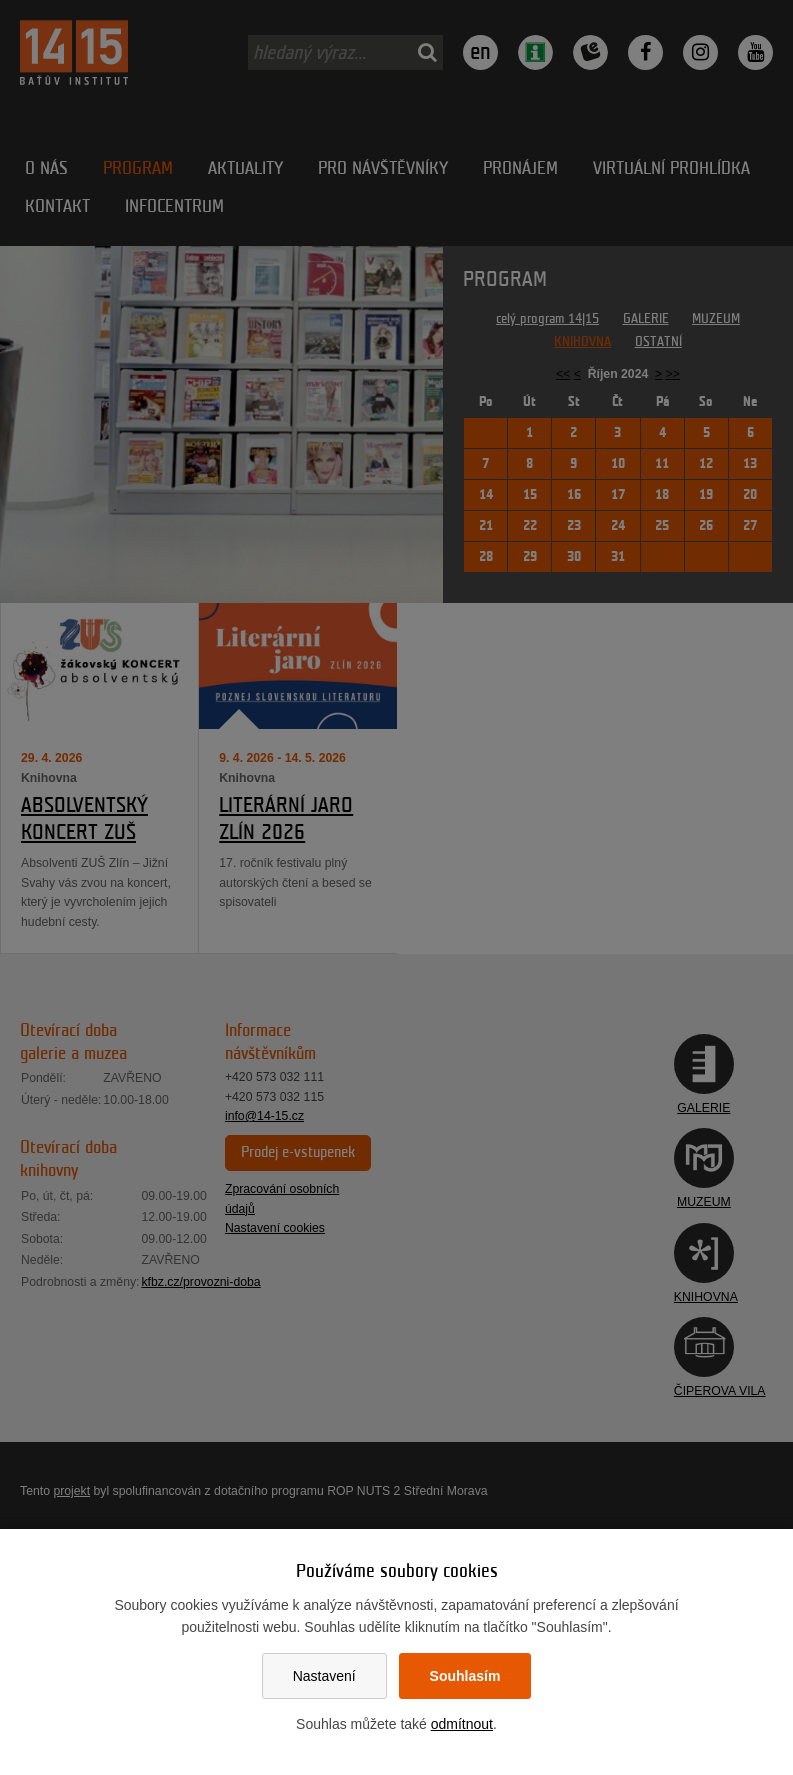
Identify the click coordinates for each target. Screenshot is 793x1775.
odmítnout (462, 1724)
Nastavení (324, 1676)
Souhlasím (465, 1676)
